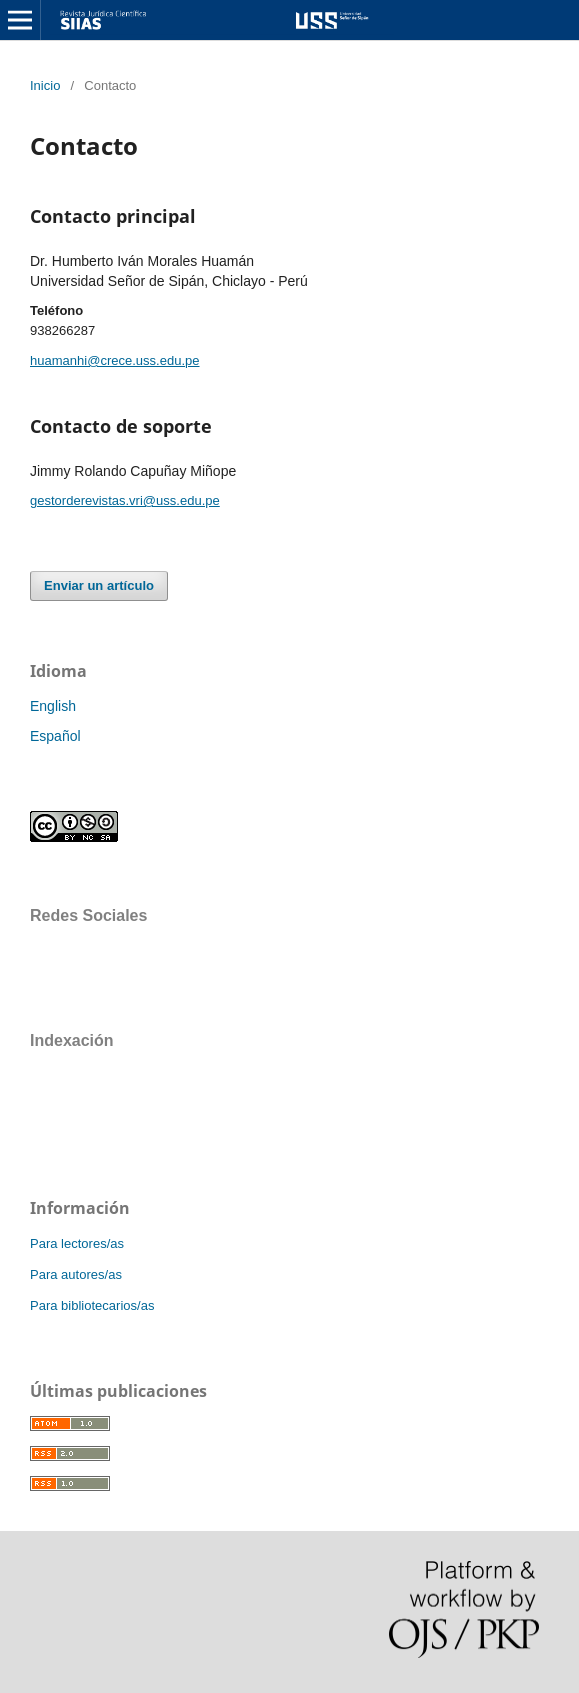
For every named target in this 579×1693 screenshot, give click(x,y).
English (53, 706)
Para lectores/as (77, 1243)
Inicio (45, 85)
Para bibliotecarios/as (92, 1305)
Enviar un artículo (99, 585)
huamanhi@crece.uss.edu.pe (115, 360)
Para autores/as (76, 1274)
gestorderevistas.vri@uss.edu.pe (125, 500)
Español (55, 736)
